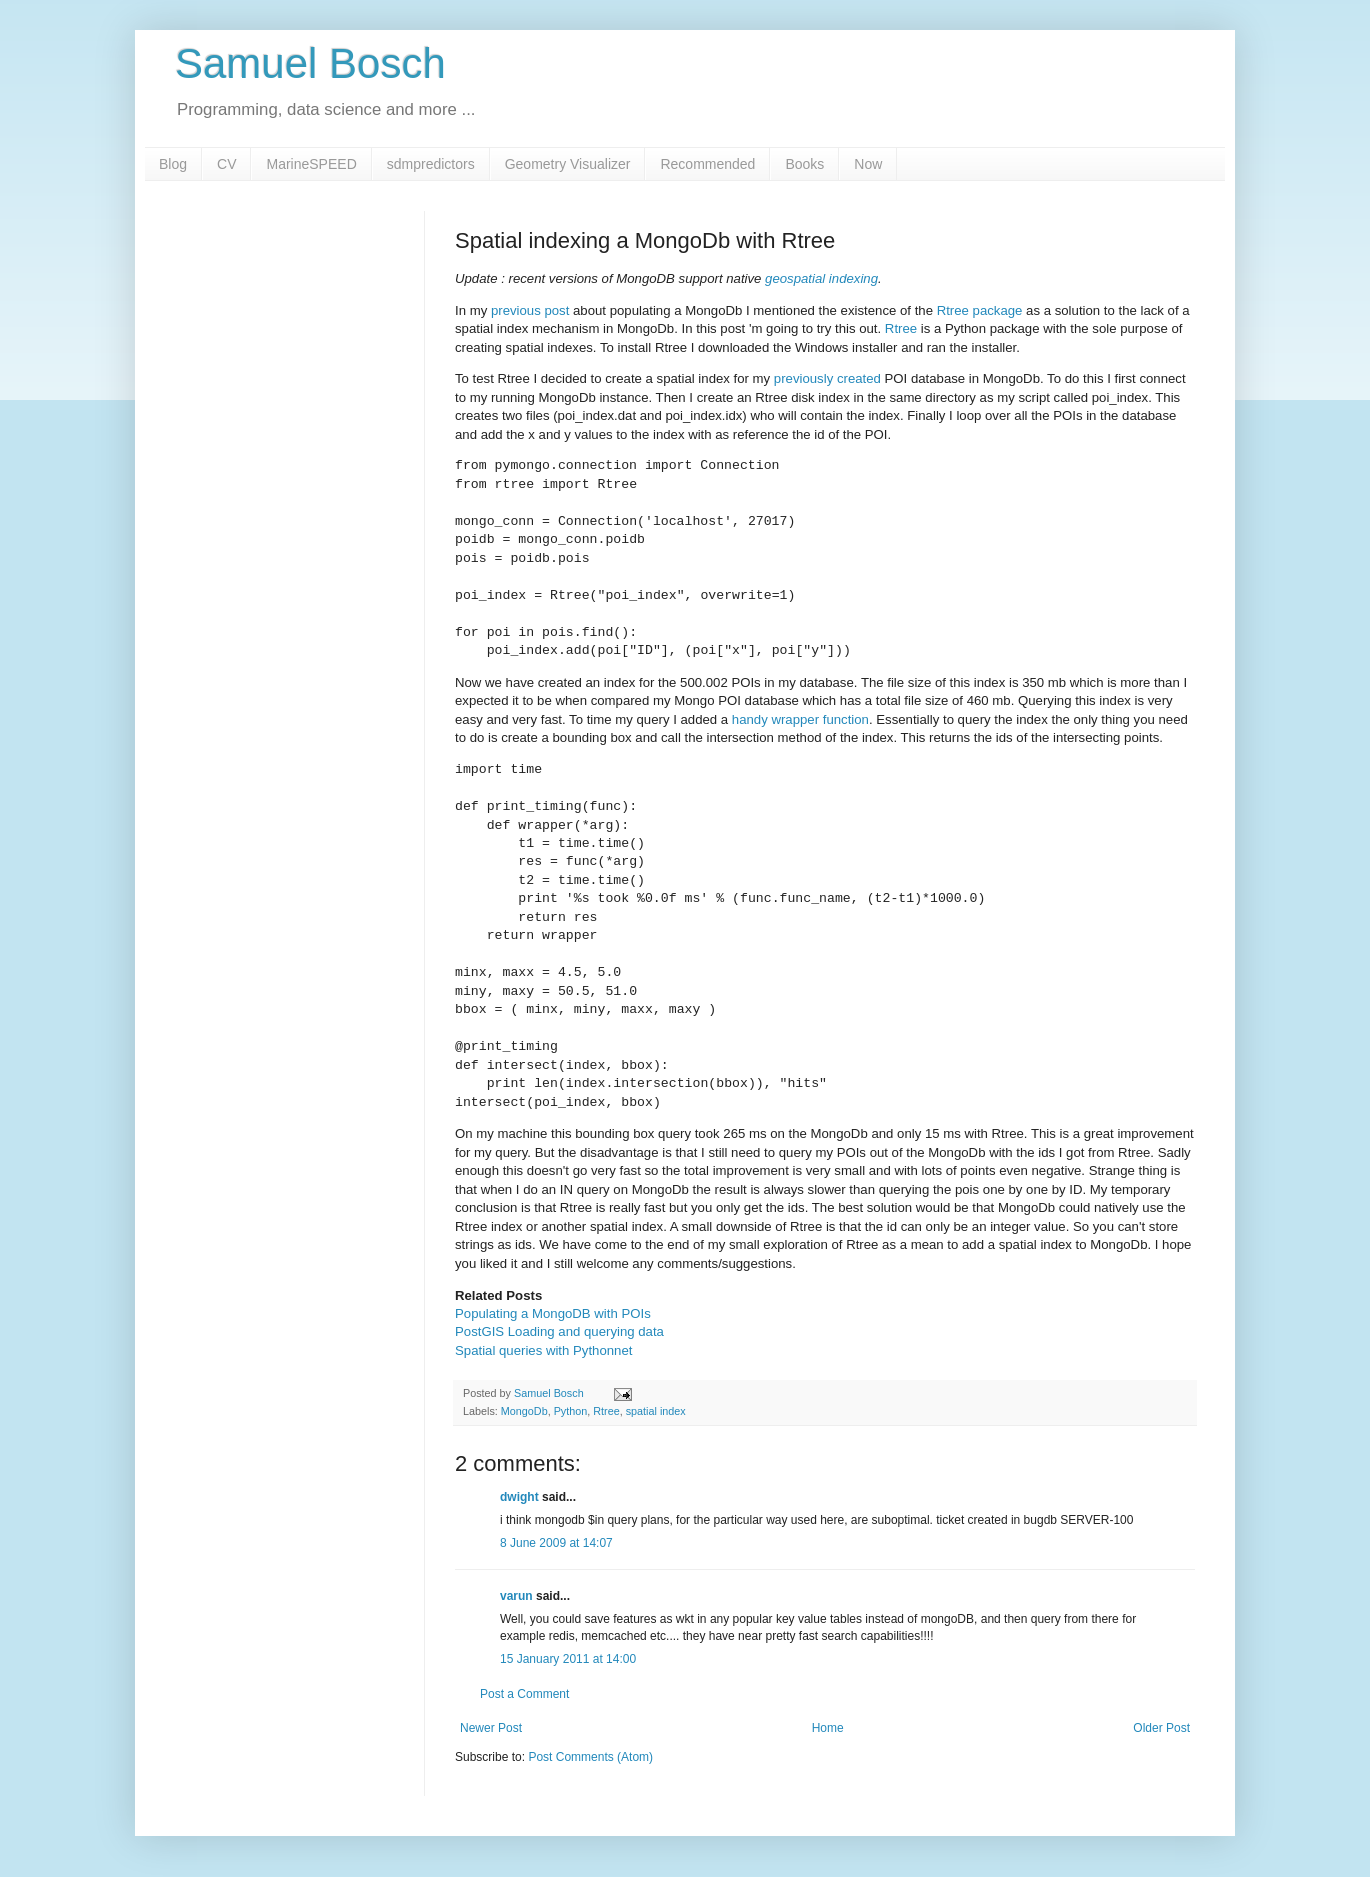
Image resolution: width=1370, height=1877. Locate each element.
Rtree (901, 328)
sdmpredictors (431, 164)
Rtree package (980, 310)
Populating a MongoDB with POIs (553, 1313)
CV (226, 164)
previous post (530, 310)
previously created (827, 378)
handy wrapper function (800, 719)
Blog (173, 164)
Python (571, 1411)
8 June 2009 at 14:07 (556, 1543)
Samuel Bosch (310, 63)
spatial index (656, 1411)
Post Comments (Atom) (590, 1757)
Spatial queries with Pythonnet (543, 1350)
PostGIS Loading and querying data (559, 1331)
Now (868, 164)
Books (804, 164)
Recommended (707, 164)
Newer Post (491, 1728)
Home (828, 1728)
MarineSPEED (311, 164)
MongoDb (524, 1411)
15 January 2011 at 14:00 (568, 1659)
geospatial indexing (821, 278)
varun (516, 1596)
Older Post (1161, 1728)
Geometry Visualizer (568, 164)
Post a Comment (524, 1694)
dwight (519, 1497)
